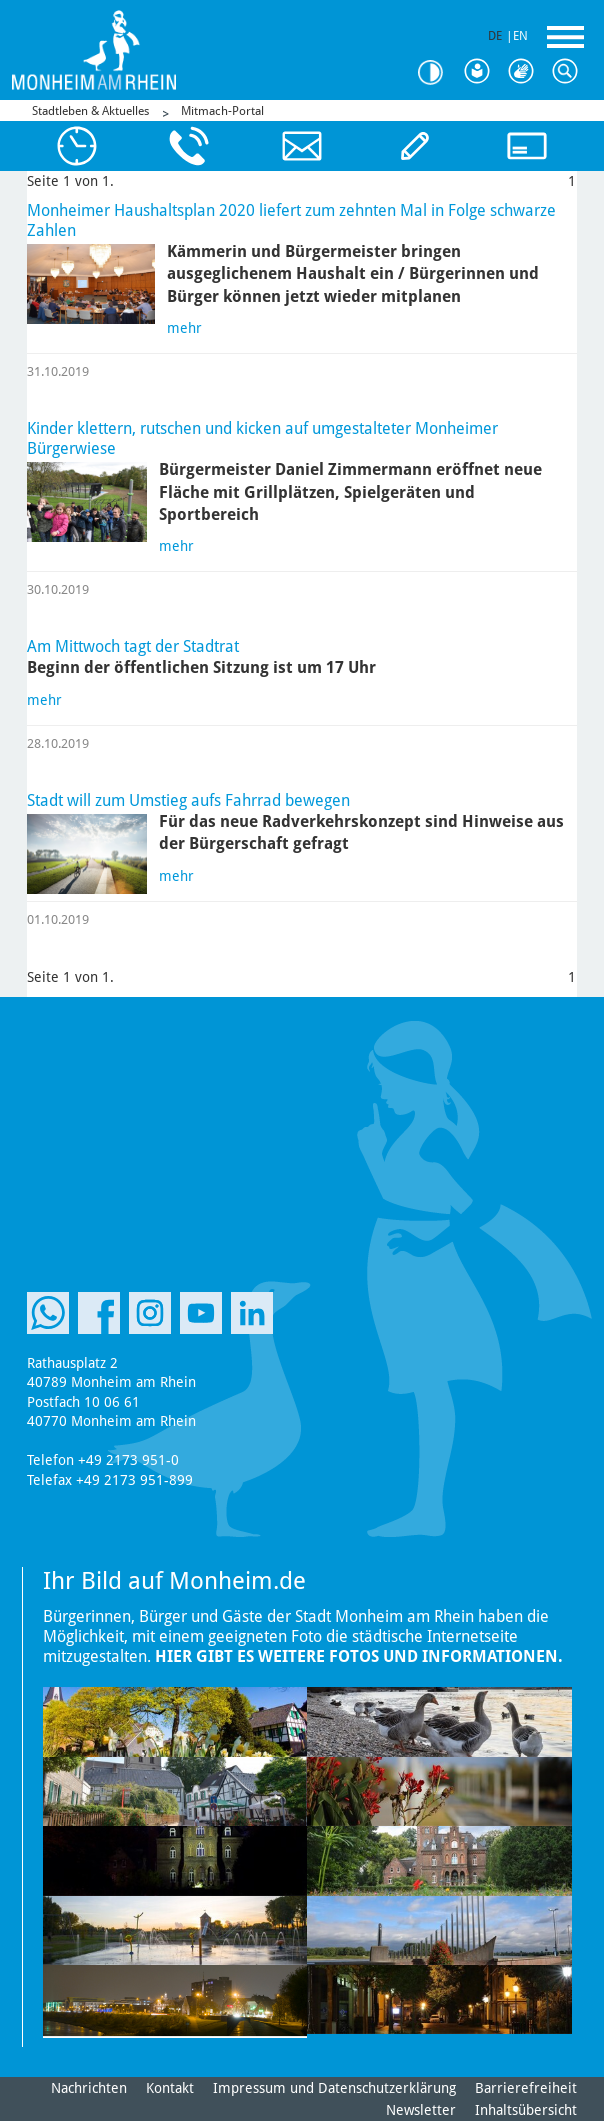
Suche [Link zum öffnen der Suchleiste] (570, 72)
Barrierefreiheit (526, 2088)
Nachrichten (89, 2088)
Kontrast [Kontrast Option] (438, 72)
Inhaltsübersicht (526, 2110)
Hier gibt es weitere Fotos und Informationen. (359, 1656)
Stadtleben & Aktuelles (90, 111)
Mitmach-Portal (222, 111)
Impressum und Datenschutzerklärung (334, 2088)
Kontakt (170, 2088)
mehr (184, 328)
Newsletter (421, 2110)
